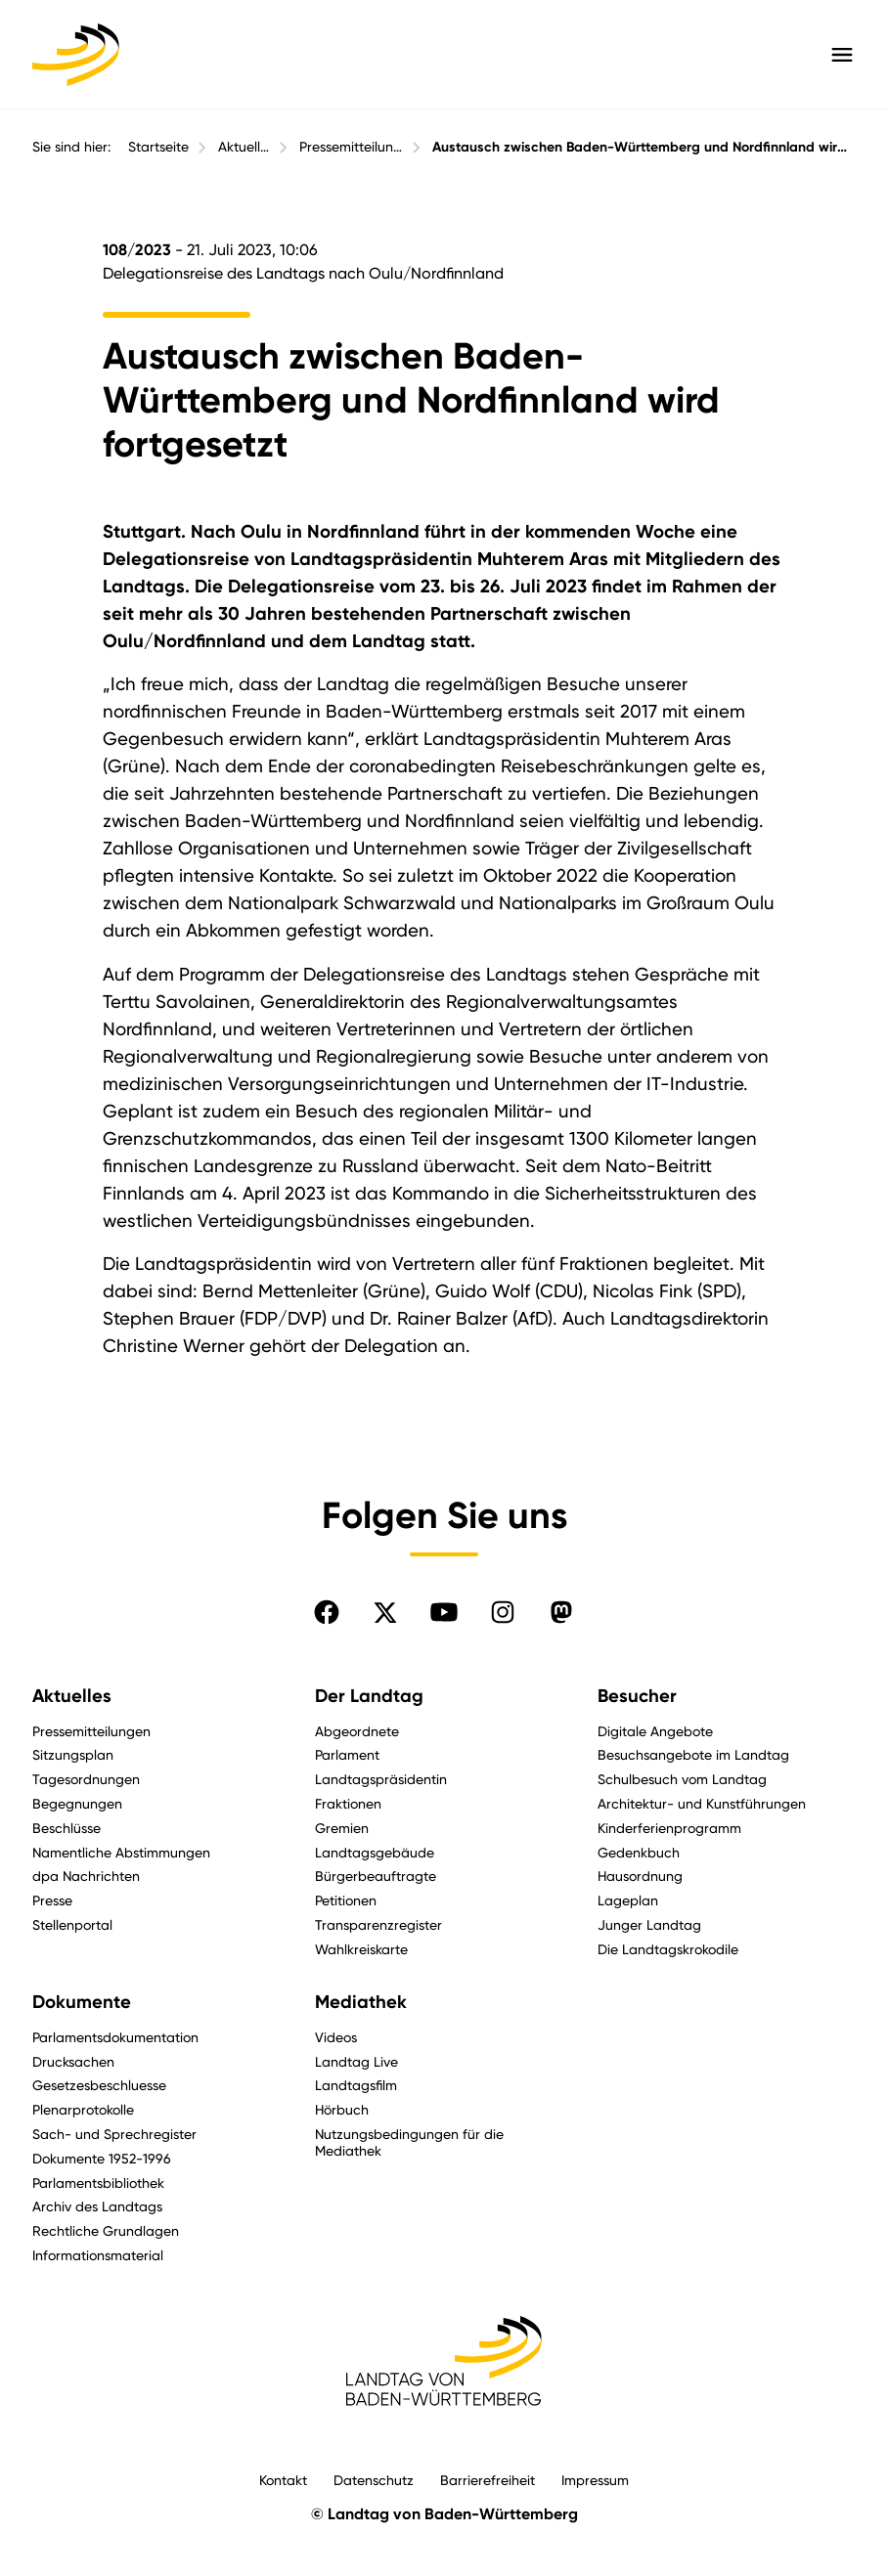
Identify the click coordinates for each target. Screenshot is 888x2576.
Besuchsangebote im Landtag (693, 1754)
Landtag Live (356, 2061)
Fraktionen (348, 1803)
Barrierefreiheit (487, 2479)
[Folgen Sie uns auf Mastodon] (561, 1612)
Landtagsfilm (356, 2084)
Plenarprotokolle (83, 2109)
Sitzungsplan (72, 1754)
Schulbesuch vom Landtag (682, 1778)
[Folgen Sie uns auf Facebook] (326, 1612)
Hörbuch (342, 2109)
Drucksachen (73, 2061)
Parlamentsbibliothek (98, 2182)
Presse (52, 1900)
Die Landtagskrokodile (668, 1949)
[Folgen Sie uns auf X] (385, 1612)
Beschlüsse (66, 1827)
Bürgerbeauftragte (375, 1875)
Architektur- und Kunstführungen (702, 1803)
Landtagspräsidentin (381, 1778)
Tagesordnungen (86, 1778)
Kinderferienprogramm (669, 1827)
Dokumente (81, 2002)
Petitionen (346, 1900)
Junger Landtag (649, 1924)
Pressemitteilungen (351, 146)
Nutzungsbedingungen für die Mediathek (409, 2142)
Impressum (595, 2479)
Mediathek (361, 2002)
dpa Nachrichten (86, 1875)
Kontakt (283, 2479)
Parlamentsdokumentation (115, 2037)
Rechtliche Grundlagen (105, 2230)
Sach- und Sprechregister (114, 2133)
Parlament (347, 1754)
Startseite (158, 146)
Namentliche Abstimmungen (121, 1852)
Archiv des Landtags (97, 2206)
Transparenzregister (378, 1924)
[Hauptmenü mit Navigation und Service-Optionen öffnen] (842, 54)
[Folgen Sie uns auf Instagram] (502, 1612)
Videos (336, 2037)
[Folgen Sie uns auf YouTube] (444, 1612)
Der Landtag (369, 1696)
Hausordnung (640, 1875)
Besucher (637, 1696)
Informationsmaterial (97, 2255)
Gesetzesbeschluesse (99, 2084)
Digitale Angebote (655, 1731)
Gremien (342, 1827)
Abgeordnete (357, 1731)
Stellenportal (72, 1924)
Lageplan (628, 1900)
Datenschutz (373, 2479)
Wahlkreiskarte (361, 1949)
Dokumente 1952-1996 (101, 2158)
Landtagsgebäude (374, 1852)
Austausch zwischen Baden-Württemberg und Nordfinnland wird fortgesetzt (644, 147)
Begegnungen (77, 1803)
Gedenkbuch (639, 1852)
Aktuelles (244, 146)
